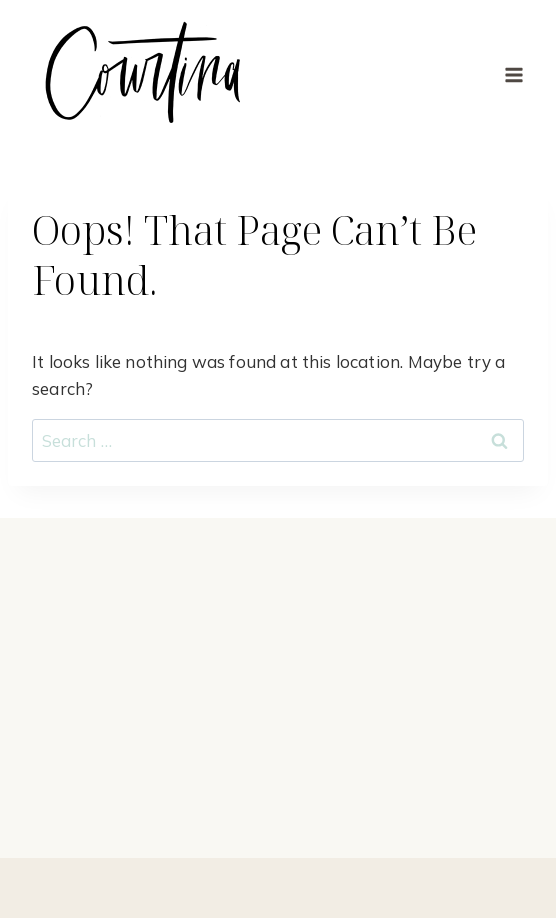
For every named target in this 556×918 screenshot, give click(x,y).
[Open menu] (513, 74)
